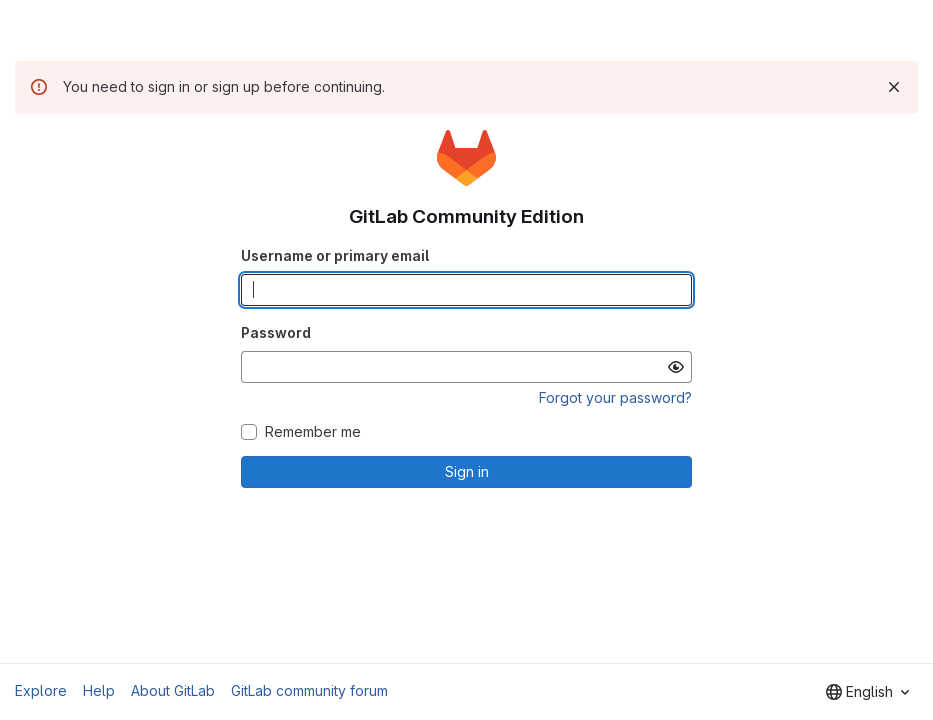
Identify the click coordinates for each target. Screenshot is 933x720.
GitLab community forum (309, 690)
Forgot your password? (615, 397)
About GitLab (173, 690)
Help (99, 690)
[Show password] (676, 367)
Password (276, 332)
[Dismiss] (894, 87)
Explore (41, 690)
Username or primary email (335, 255)
